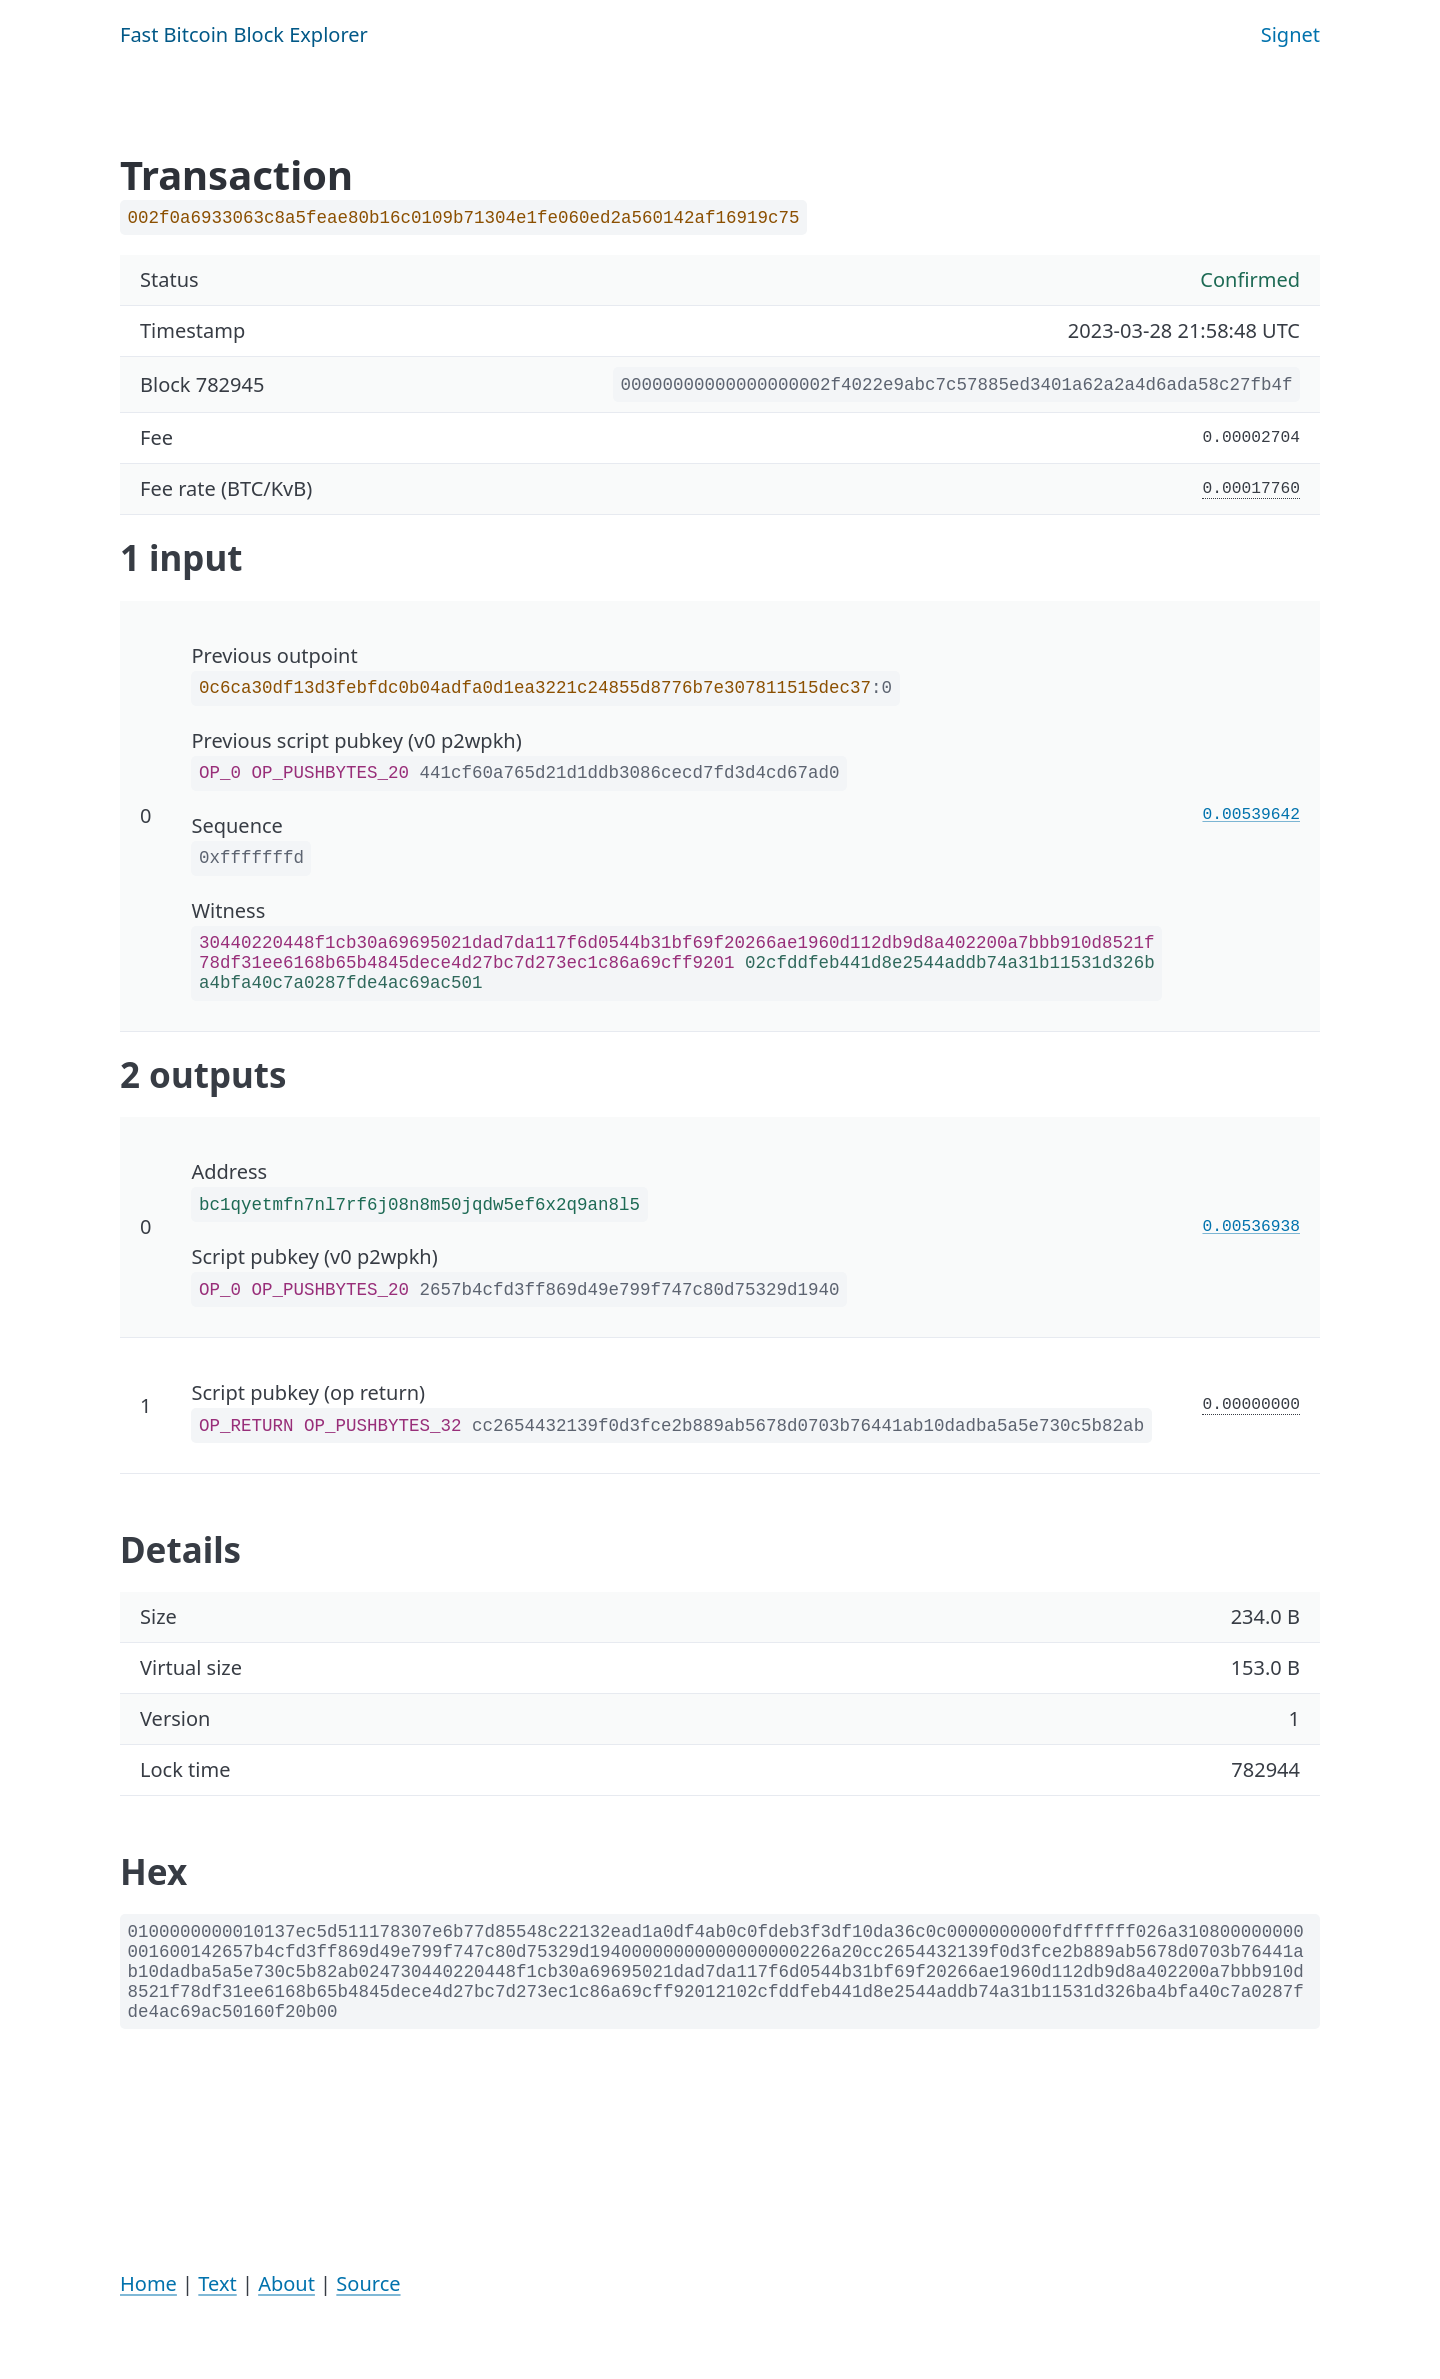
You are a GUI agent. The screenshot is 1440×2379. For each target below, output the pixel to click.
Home (148, 2283)
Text (217, 2283)
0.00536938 (1252, 1227)
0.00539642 (1252, 815)
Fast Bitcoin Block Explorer (244, 34)
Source (368, 2283)
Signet (1290, 34)
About (286, 2283)
